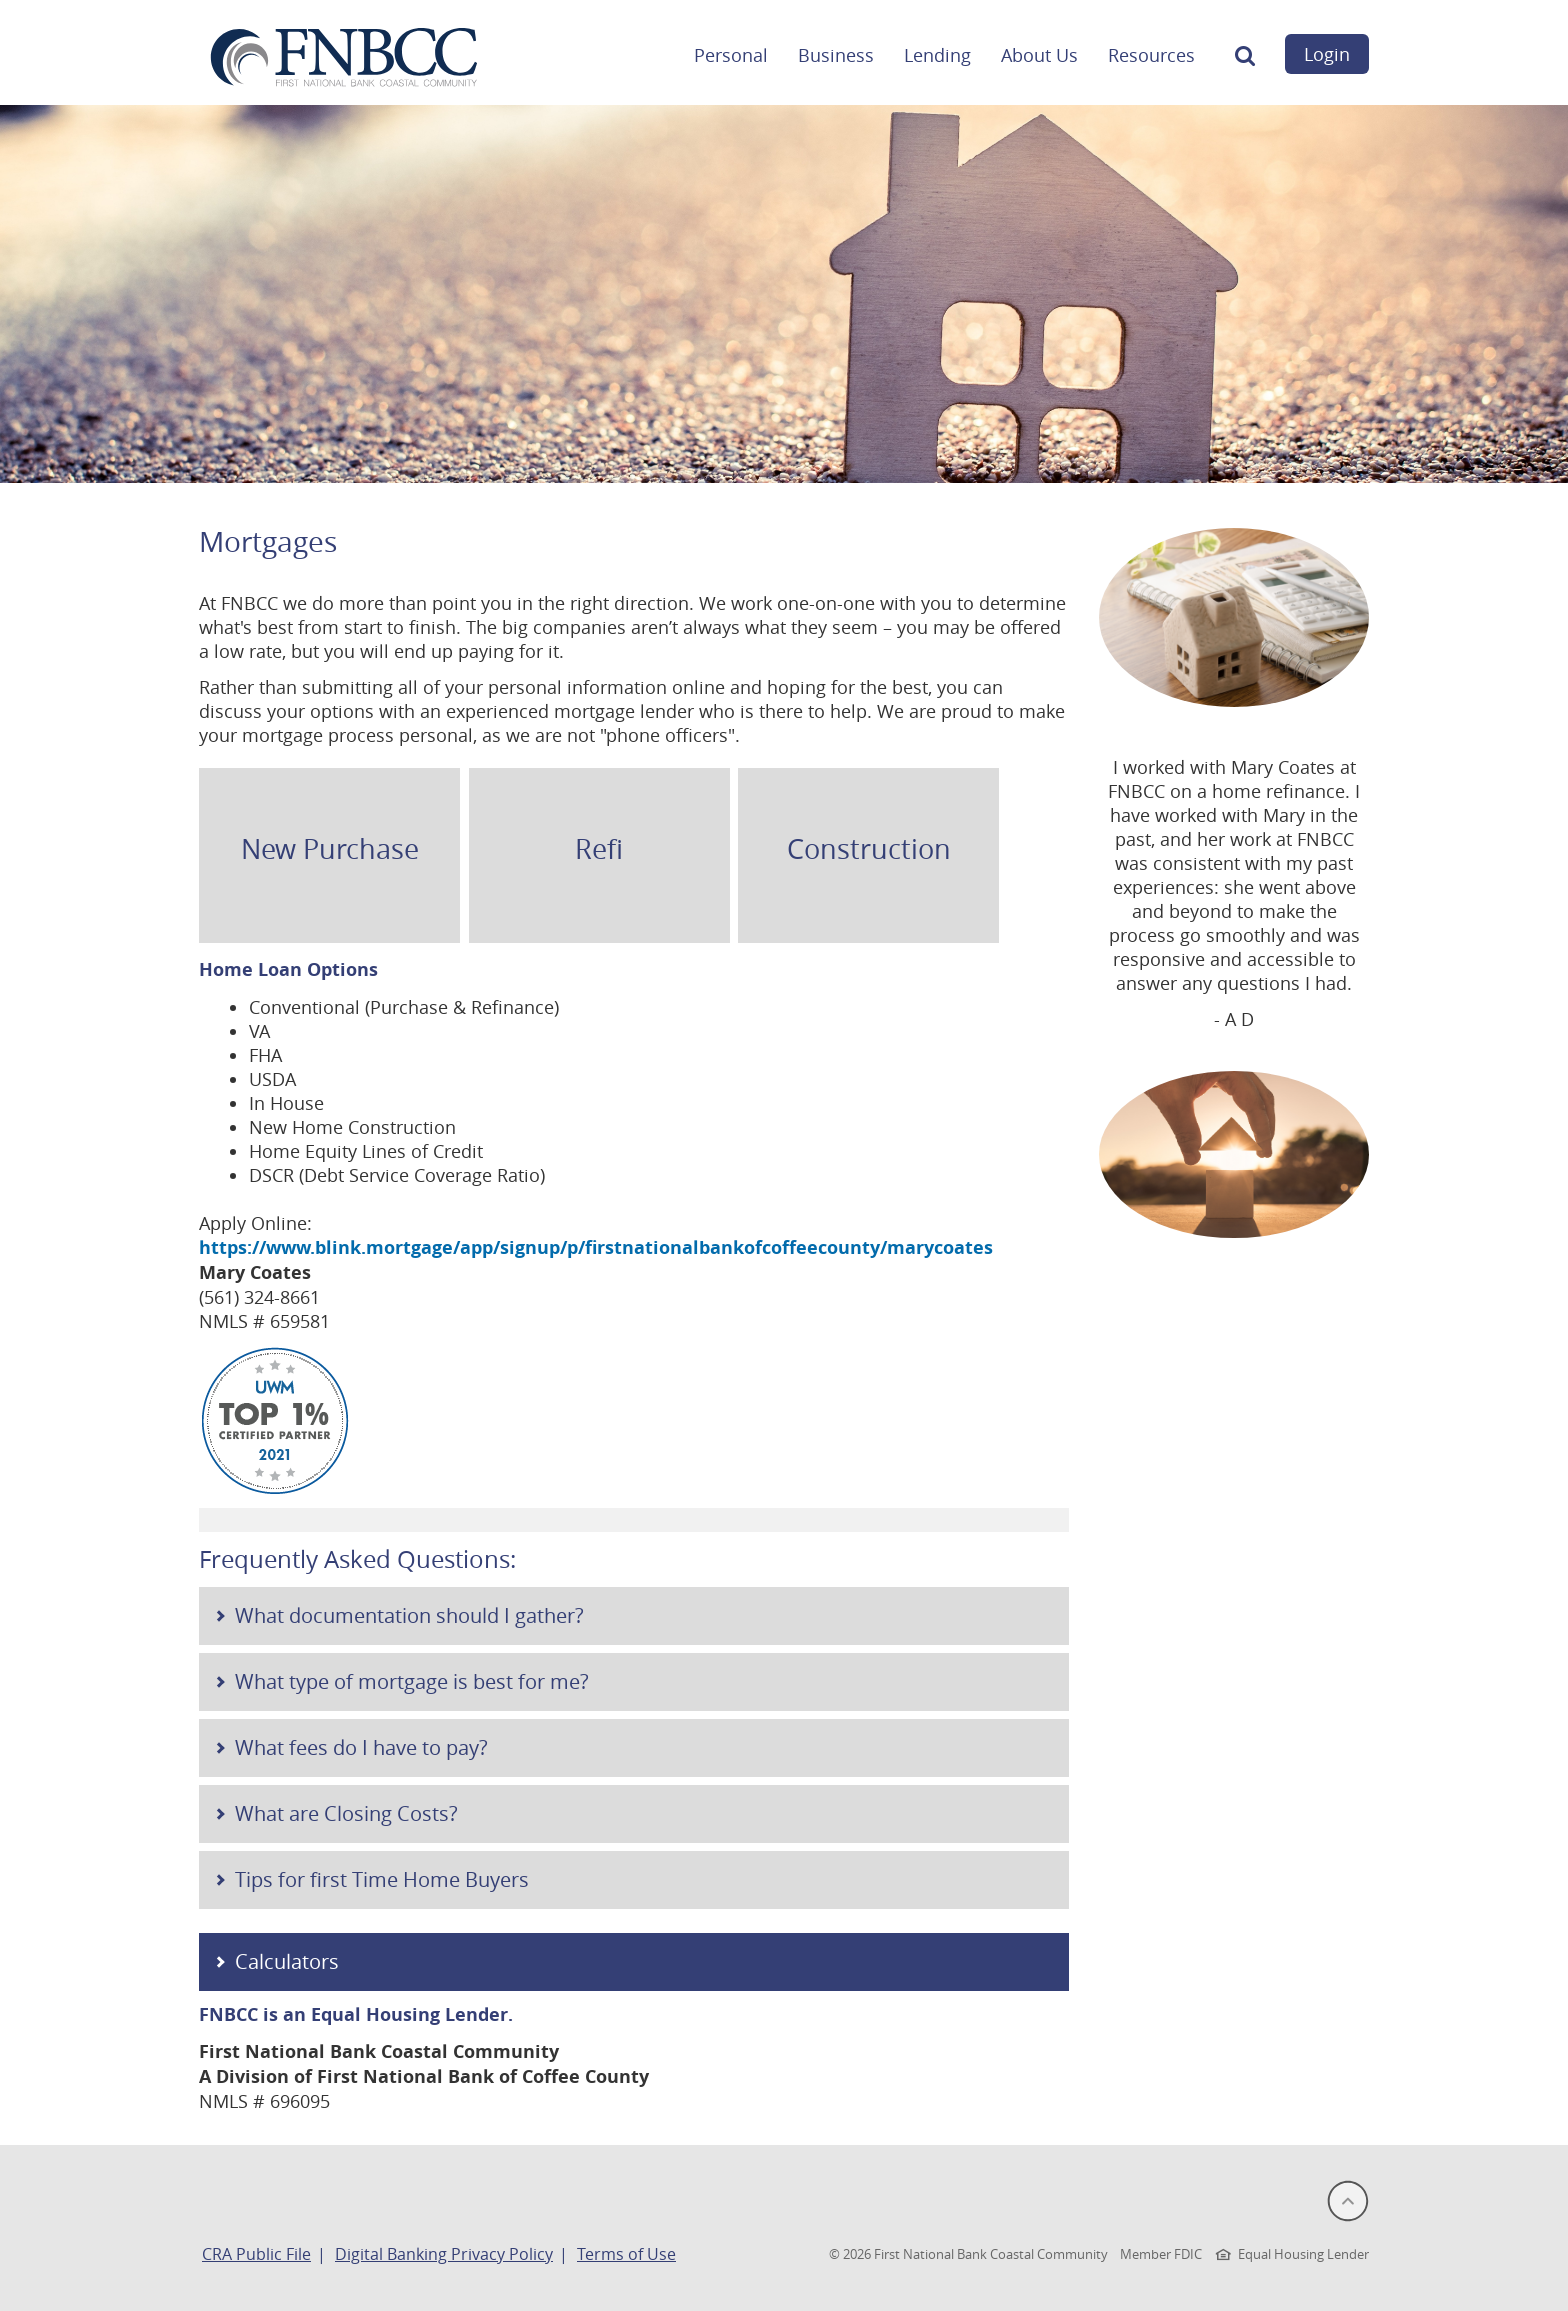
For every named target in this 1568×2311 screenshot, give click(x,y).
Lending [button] (937, 55)
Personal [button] (731, 55)
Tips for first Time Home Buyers (382, 1879)
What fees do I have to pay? (361, 1747)
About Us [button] (1039, 55)
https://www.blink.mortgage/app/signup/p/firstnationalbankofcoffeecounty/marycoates (596, 1247)
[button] (1245, 61)
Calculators (287, 1961)
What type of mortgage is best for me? (412, 1681)
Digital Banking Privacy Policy (444, 2254)
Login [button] (1327, 54)
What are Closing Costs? (346, 1813)
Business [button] (836, 55)
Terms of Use (626, 2254)
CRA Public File (256, 2254)
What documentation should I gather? (409, 1615)
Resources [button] (1151, 55)
